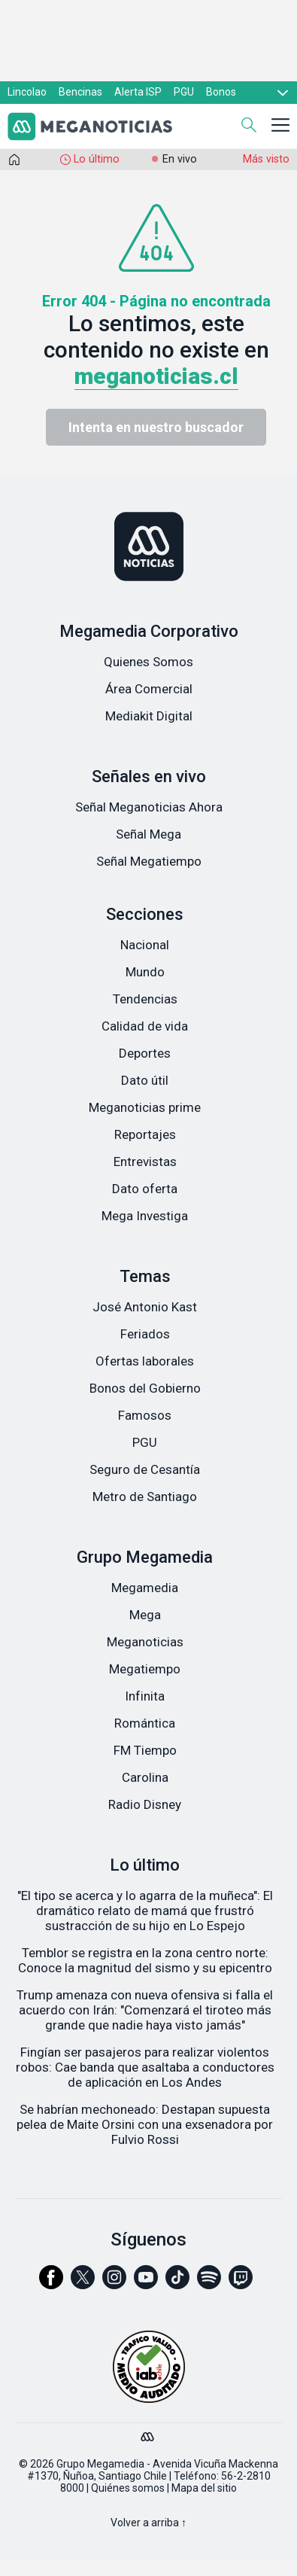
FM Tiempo (145, 1750)
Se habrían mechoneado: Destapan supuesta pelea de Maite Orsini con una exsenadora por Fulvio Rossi (145, 2124)
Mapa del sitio (204, 2488)
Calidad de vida (145, 1026)
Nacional (144, 944)
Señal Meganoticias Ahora (149, 807)
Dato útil (144, 1080)
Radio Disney (144, 1804)
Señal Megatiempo (149, 861)
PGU (184, 92)
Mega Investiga (145, 1215)
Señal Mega (148, 834)
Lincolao (27, 92)
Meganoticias (145, 1641)
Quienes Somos (148, 661)
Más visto (266, 159)
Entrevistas (145, 1161)
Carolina (145, 1777)
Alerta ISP (138, 92)
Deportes (145, 1053)
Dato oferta (144, 1188)
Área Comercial (148, 688)
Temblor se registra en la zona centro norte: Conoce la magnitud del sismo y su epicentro (145, 1960)
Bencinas (80, 92)
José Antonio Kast (144, 1306)
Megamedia (144, 1587)
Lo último (97, 159)
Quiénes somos (128, 2488)
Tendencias (145, 998)
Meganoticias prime (145, 1107)
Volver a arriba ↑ (148, 2523)
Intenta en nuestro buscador (156, 427)
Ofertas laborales (144, 1361)
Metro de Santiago (144, 1496)
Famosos (144, 1415)
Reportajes (145, 1134)
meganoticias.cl (156, 376)
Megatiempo (144, 1668)
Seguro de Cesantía (144, 1469)
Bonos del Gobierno (145, 1388)
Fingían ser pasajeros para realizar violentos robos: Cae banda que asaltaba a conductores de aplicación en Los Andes (145, 2067)
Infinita (145, 1696)
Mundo (145, 971)
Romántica (144, 1723)
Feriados (145, 1333)
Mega (145, 1614)
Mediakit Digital (148, 715)
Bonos (221, 92)
